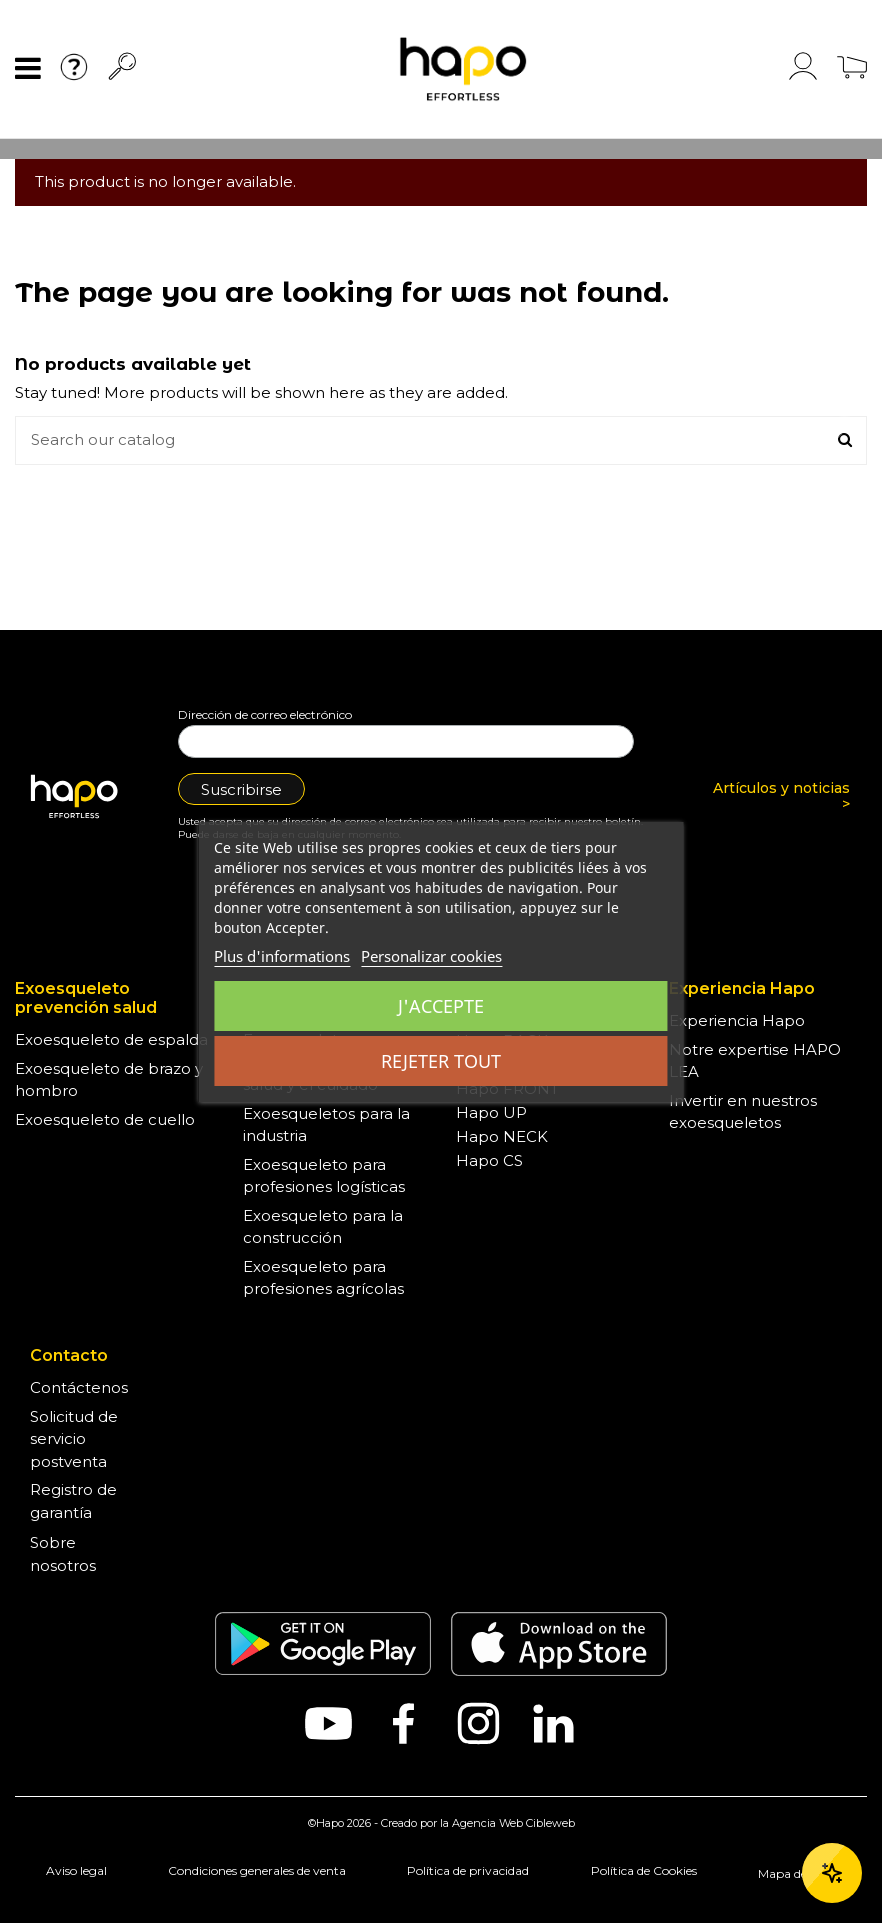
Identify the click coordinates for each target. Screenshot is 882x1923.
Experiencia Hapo (737, 1020)
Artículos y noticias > (781, 796)
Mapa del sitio (797, 1873)
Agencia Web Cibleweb (513, 1823)
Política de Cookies (644, 1870)
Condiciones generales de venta (257, 1870)
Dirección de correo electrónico (265, 714)
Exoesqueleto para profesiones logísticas (324, 1176)
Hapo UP (491, 1112)
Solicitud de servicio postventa (74, 1439)
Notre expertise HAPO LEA (755, 1061)
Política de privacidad (468, 1870)
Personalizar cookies (431, 956)
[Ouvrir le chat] (832, 1873)
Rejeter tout (441, 1061)
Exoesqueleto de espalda (111, 1039)
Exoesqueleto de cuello (105, 1119)
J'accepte (441, 1006)
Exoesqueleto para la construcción (323, 1227)
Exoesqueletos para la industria (326, 1125)
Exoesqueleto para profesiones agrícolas (323, 1278)
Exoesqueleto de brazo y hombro (109, 1080)
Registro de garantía (73, 1501)
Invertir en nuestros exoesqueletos (743, 1112)
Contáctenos (79, 1387)
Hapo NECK (502, 1136)
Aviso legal (76, 1870)
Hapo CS (489, 1160)
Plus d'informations (282, 956)
